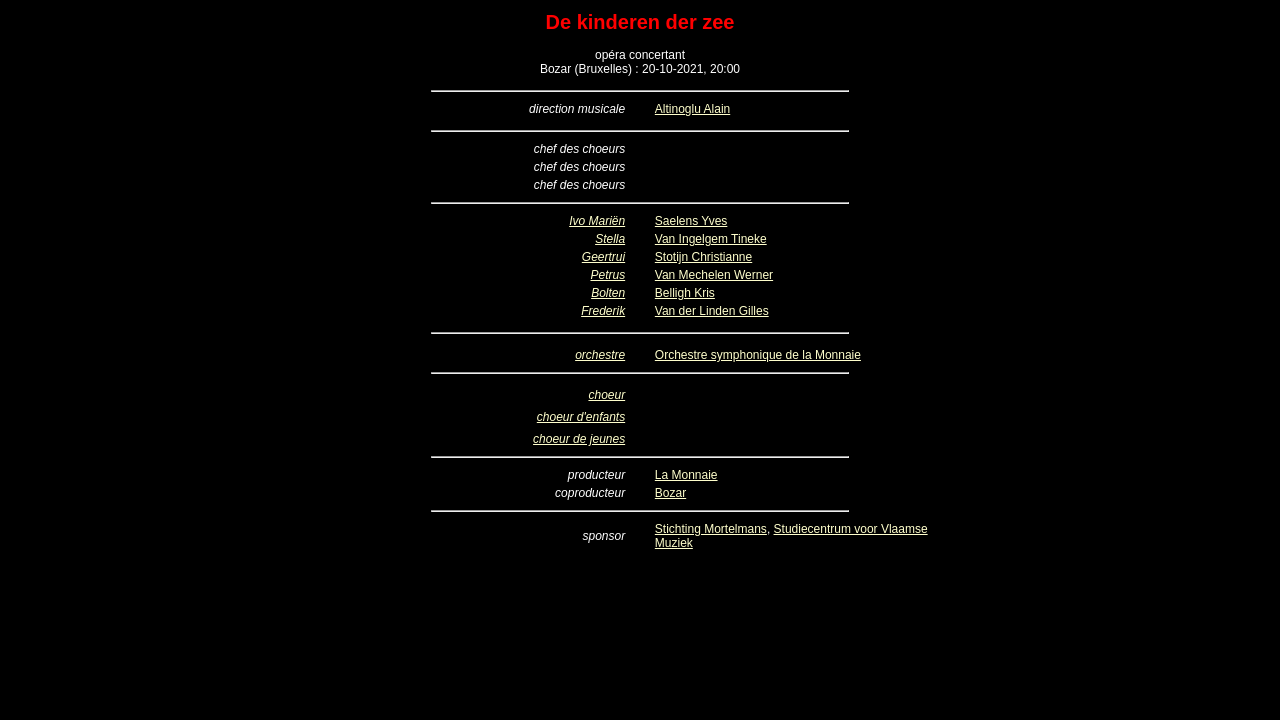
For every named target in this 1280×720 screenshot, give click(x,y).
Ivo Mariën (597, 221)
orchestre (600, 355)
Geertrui (603, 257)
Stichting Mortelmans (711, 529)
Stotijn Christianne (703, 257)
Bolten (608, 293)
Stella (610, 239)
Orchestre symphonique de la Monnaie (758, 355)
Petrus (607, 275)
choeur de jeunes (579, 439)
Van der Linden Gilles (712, 311)
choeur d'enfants (581, 417)
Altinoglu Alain (692, 109)
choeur (606, 395)
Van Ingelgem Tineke (711, 239)
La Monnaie (686, 475)
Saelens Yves (691, 221)
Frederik (603, 311)
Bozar (670, 493)
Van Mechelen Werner (714, 275)
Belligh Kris (685, 293)
